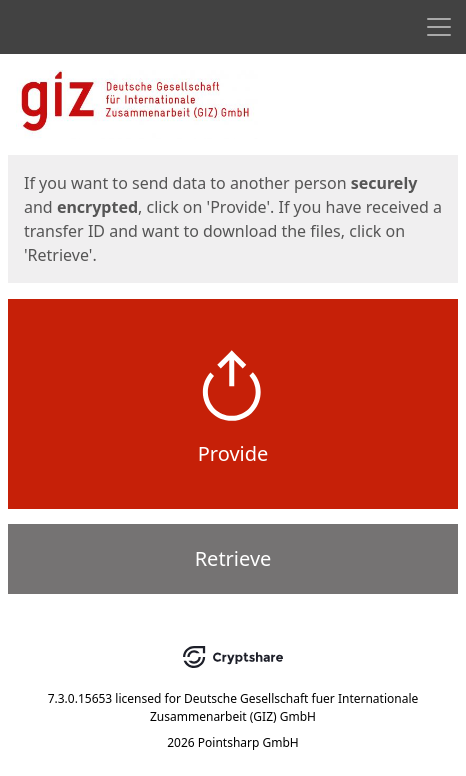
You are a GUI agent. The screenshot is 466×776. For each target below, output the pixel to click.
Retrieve (233, 558)
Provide (233, 453)
